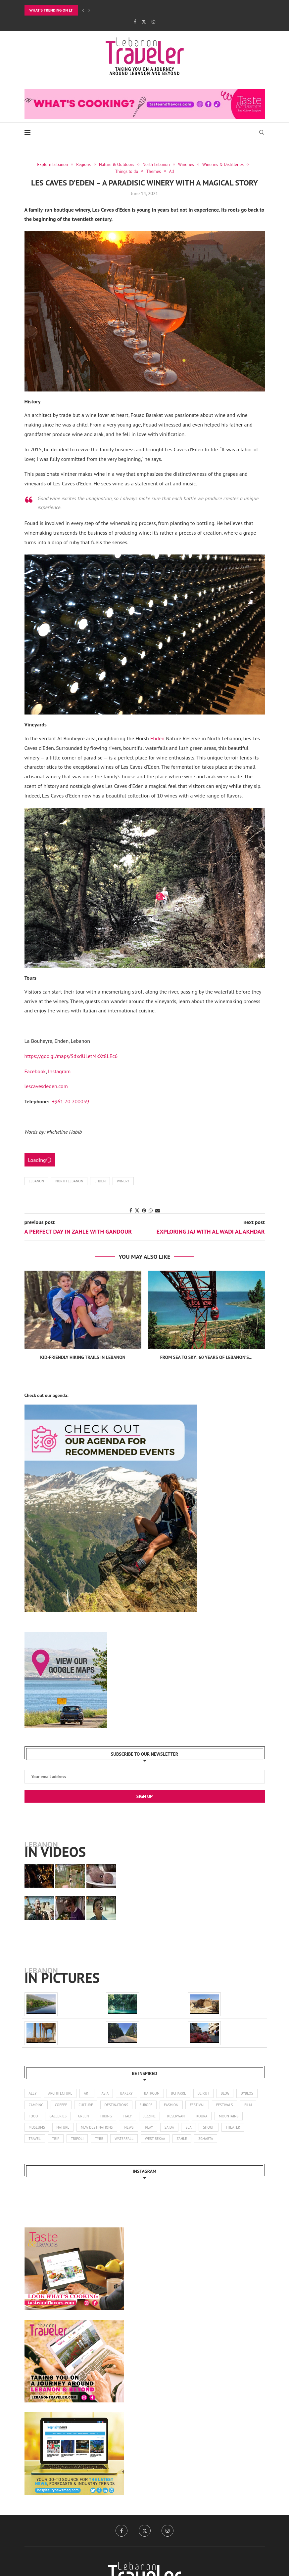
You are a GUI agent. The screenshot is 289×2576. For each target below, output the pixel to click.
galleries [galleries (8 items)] (58, 2116)
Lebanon (36, 1181)
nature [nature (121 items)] (63, 2127)
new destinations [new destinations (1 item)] (97, 2127)
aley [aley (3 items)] (33, 2093)
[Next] (89, 10)
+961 (70, 1101)
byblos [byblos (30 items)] (247, 2093)
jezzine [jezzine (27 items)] (149, 2116)
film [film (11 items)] (248, 2105)
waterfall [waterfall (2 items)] (124, 2138)
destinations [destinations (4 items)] (116, 2105)
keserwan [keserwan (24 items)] (176, 2116)
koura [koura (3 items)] (202, 2116)
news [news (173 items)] (128, 2127)
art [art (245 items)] (87, 2093)
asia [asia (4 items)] (105, 2093)
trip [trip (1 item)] (55, 2138)
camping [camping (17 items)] (36, 2105)
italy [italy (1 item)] (127, 2116)
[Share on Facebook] (130, 1210)
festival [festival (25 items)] (197, 2105)
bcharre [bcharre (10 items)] (178, 2093)
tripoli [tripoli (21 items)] (77, 2138)
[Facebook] (135, 21)
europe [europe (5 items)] (146, 2105)
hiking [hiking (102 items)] (106, 2116)
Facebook (35, 1071)
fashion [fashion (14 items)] (171, 2105)
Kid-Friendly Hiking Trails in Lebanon (82, 1357)
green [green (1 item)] (83, 2116)
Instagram (59, 1071)
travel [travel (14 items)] (35, 2138)
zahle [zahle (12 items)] (182, 2138)
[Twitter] (144, 21)
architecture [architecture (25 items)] (60, 2093)
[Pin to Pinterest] (144, 1210)
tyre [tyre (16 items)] (99, 2138)
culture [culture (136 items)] (85, 2105)
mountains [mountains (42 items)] (228, 2116)
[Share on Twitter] (137, 1210)
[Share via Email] (157, 1210)
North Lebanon (69, 1181)
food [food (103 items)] (33, 2116)
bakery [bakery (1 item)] (126, 2093)
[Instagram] (153, 21)
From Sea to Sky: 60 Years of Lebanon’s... (206, 1357)
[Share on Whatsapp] (151, 1210)
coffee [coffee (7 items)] (61, 2105)
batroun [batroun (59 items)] (151, 2093)
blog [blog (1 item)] (225, 2093)
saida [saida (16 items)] (169, 2127)
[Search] (261, 132)
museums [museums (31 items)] (37, 2127)
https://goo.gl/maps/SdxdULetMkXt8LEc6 (71, 1056)
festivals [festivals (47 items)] (224, 2105)
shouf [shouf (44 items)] (208, 2127)
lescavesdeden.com (46, 1086)
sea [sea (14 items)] (188, 2127)
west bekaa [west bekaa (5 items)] (155, 2138)
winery (123, 1181)
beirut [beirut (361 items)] (203, 2093)
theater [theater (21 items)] (233, 2127)
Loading (39, 1160)
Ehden (157, 738)
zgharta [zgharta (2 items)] (205, 2138)
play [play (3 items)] (149, 2127)
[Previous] (83, 10)
